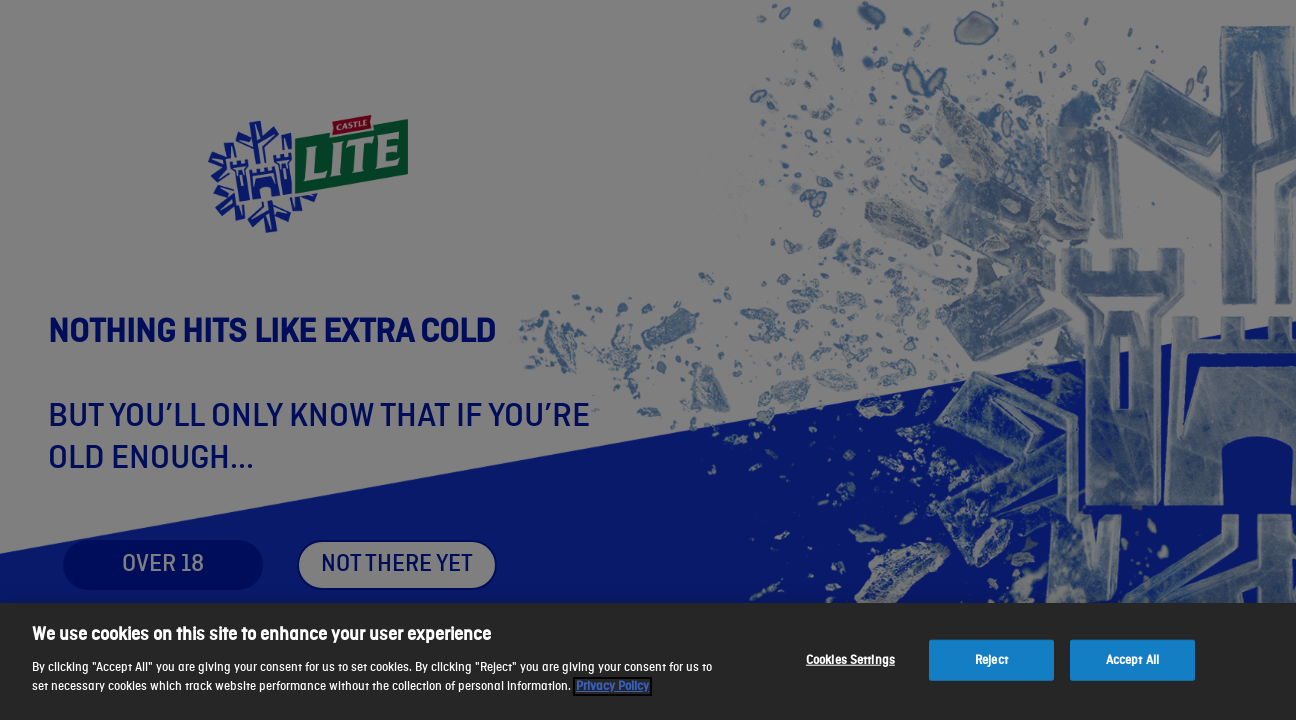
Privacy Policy (612, 686)
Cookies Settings (850, 659)
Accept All (1132, 659)
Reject (991, 659)
